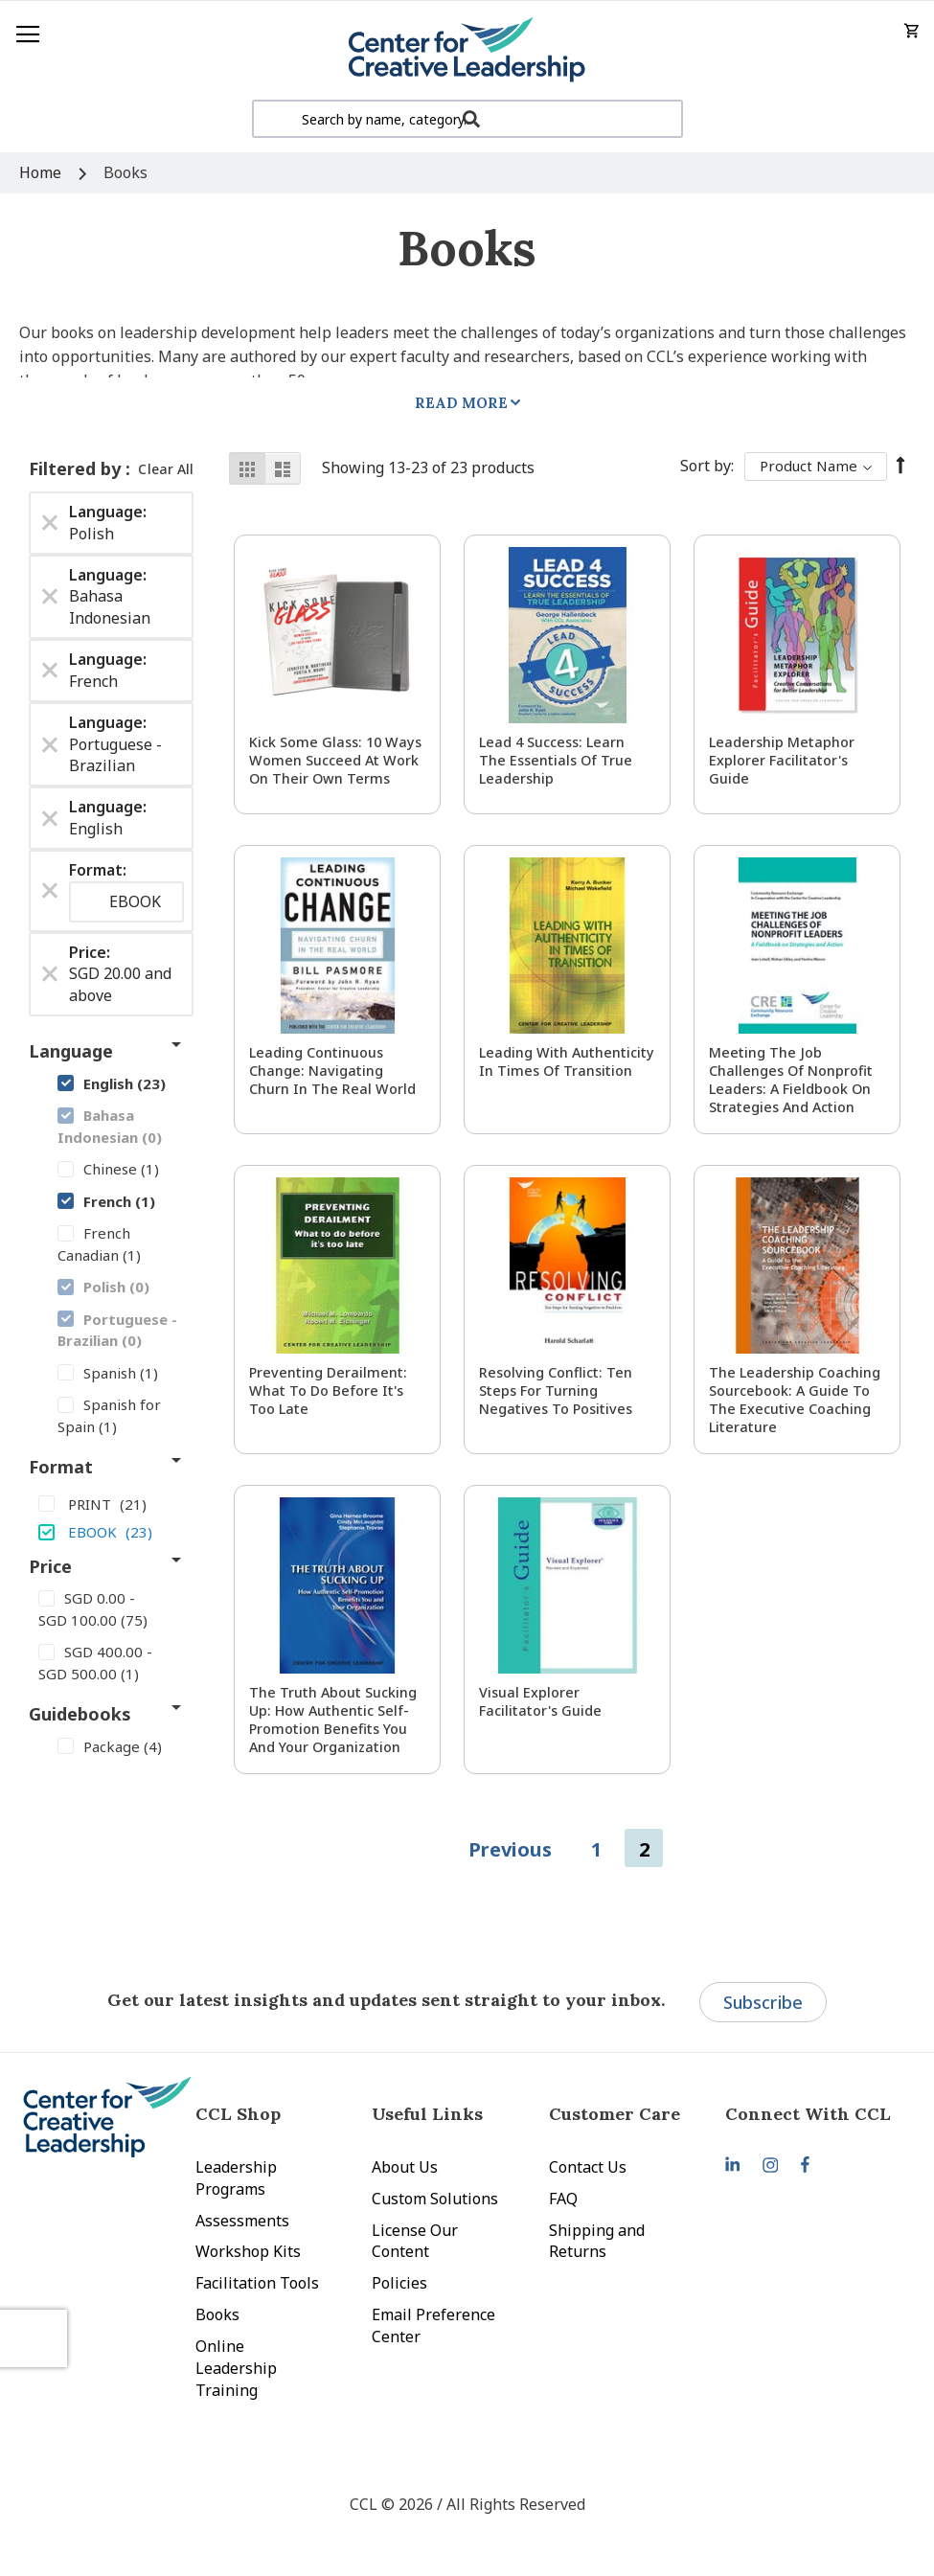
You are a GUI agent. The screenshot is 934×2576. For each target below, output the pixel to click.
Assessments (242, 2220)
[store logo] (467, 50)
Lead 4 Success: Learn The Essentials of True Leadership (555, 760)
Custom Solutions (435, 2198)
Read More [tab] (461, 403)
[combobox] (467, 119)
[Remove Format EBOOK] (49, 890)
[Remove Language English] (49, 818)
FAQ (563, 2198)
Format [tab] (61, 1466)
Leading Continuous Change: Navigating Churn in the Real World (332, 1070)
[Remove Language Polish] (49, 523)
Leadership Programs (236, 2178)
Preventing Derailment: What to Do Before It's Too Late (328, 1390)
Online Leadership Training (236, 2368)
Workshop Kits (248, 2251)
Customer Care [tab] (614, 2114)
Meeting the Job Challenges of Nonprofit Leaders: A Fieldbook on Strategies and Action (791, 1079)
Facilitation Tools (257, 2282)
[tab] (813, 2114)
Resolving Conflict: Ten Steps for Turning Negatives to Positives (555, 1390)
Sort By (705, 465)
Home (42, 172)
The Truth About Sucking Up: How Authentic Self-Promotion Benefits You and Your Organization (333, 1719)
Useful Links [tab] (427, 2114)
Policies (399, 2282)
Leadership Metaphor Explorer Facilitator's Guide (781, 760)
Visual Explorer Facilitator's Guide (540, 1701)
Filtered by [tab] (77, 468)
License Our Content (415, 2241)
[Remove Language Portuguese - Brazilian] (49, 744)
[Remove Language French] (49, 670)
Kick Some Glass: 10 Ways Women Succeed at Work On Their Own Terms (335, 760)
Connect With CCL (808, 2114)
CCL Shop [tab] (238, 2114)
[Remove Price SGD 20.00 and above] (49, 974)
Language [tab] (71, 1050)
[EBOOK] (111, 1530)
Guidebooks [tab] (80, 1713)
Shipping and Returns (597, 2241)
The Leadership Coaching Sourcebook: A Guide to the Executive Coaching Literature (794, 1399)
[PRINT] (111, 1503)
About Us (405, 2166)
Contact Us (587, 2166)
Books (217, 2314)
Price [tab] (50, 1566)
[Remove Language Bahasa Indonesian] (49, 596)
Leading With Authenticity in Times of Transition (566, 1061)
